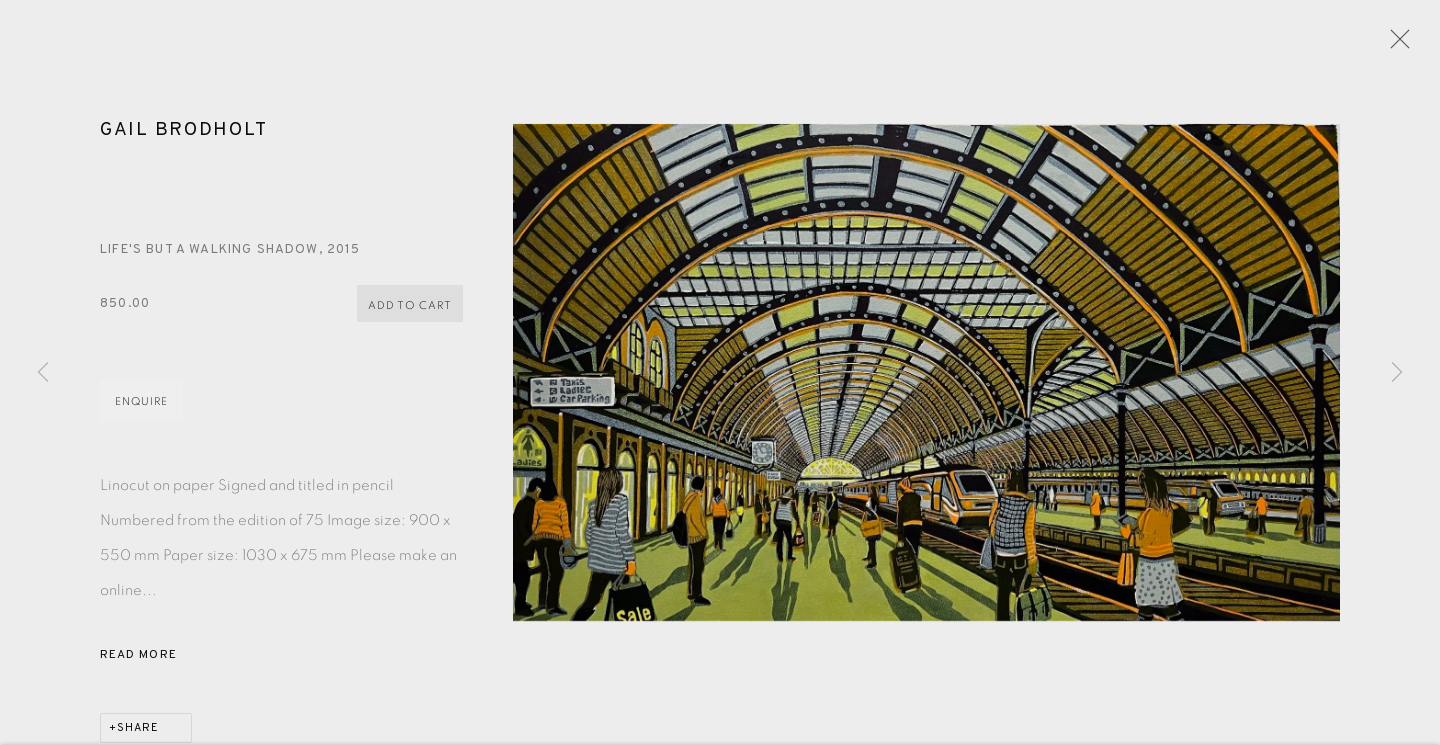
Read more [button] (138, 664)
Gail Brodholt (183, 139)
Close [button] (1400, 45)
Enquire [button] (141, 410)
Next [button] (1397, 373)
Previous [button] (43, 373)
